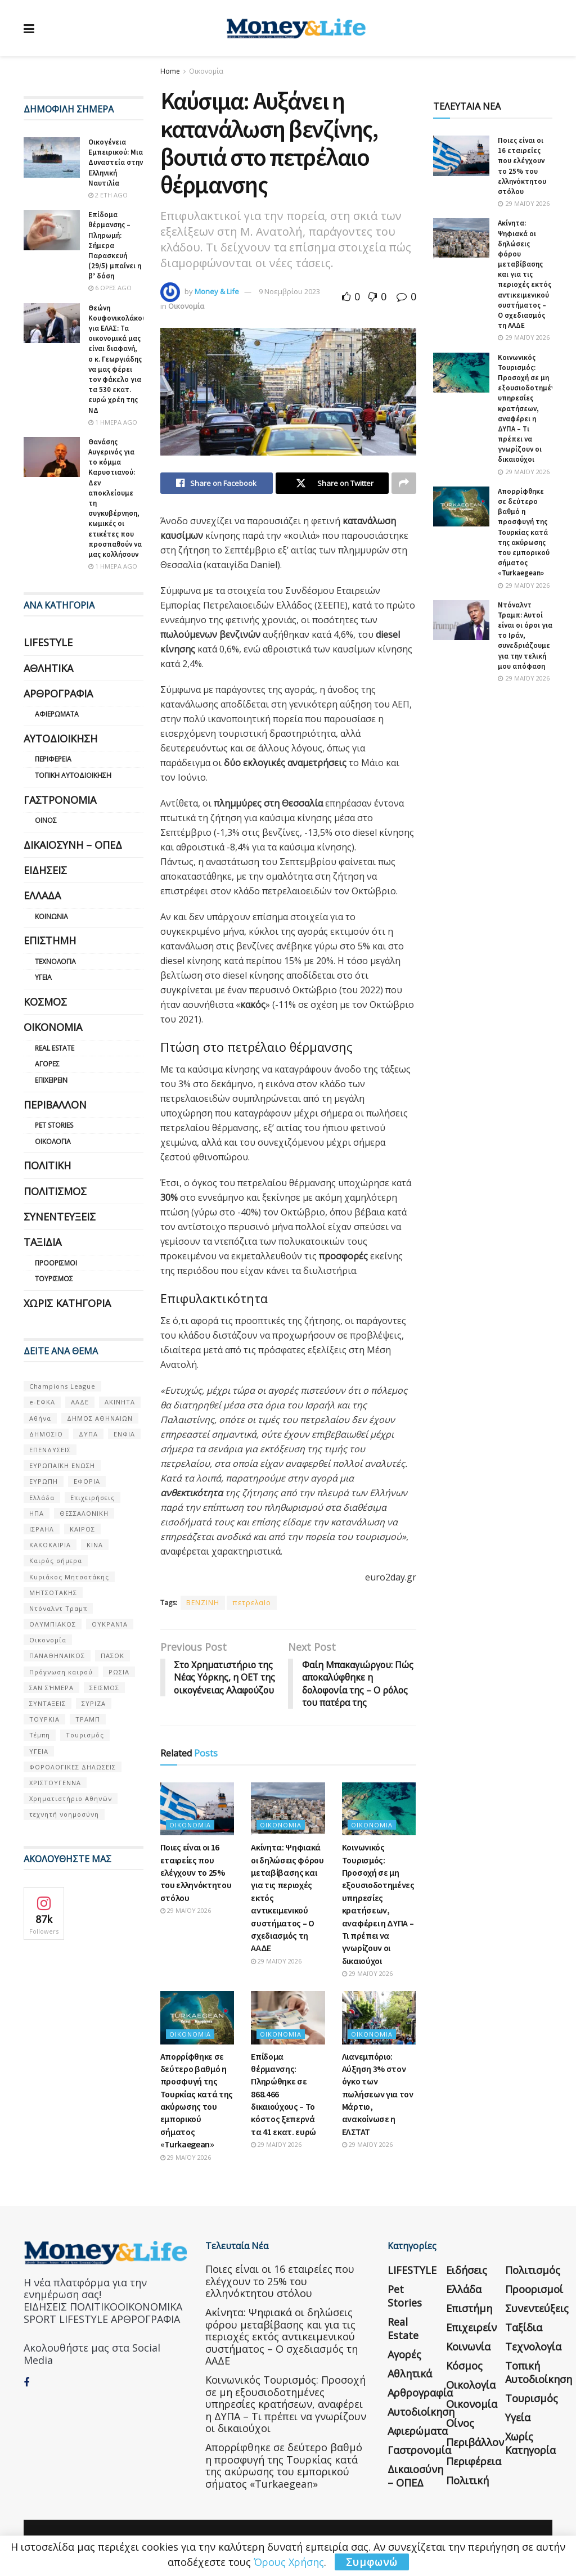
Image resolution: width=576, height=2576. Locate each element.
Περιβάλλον (55, 1104)
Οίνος (46, 820)
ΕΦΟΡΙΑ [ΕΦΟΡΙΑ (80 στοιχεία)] (87, 1481)
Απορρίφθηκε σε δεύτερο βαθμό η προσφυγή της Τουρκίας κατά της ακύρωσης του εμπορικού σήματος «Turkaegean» (524, 532)
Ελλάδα (42, 895)
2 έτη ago (108, 195)
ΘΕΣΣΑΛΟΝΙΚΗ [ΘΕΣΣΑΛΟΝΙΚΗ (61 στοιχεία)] (84, 1513)
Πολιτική (47, 1165)
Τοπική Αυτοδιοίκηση (73, 775)
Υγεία (43, 977)
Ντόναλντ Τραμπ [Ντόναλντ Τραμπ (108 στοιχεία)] (58, 1608)
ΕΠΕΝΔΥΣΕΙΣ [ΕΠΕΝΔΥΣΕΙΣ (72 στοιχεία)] (50, 1449)
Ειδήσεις (45, 870)
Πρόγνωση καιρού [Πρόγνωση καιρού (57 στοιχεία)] (61, 1672)
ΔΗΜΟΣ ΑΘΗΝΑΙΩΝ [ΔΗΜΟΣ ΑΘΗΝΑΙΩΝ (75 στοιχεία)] (100, 1418)
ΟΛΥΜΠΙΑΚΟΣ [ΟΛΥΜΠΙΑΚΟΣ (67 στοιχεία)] (52, 1624)
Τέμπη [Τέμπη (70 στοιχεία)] (39, 1735)
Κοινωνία (51, 916)
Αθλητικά (48, 668)
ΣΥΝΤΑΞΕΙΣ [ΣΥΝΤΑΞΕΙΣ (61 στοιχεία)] (47, 1703)
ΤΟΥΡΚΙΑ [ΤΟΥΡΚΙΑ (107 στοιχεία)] (44, 1719)
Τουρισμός (54, 1279)
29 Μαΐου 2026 (185, 1911)
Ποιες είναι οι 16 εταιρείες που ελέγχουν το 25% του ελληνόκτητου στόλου (196, 1873)
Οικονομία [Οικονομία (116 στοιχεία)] (47, 1640)
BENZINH (202, 1602)
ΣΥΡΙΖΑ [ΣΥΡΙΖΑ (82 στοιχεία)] (94, 1703)
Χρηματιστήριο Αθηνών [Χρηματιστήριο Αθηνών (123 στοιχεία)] (70, 1798)
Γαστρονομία (60, 800)
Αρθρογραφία (58, 693)
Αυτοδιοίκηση (60, 738)
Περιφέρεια (53, 759)
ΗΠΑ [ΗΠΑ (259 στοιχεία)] (36, 1513)
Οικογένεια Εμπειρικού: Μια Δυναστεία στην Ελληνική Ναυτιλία (115, 162)
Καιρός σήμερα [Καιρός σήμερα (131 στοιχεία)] (55, 1560)
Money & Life (217, 291)
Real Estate (54, 1048)
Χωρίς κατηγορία (67, 1303)
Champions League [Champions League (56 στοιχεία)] (62, 1386)
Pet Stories (54, 1125)
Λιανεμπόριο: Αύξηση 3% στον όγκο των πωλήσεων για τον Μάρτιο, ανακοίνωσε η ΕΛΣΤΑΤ (377, 2094)
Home (170, 71)
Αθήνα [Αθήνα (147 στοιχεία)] (40, 1418)
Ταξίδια (42, 1242)
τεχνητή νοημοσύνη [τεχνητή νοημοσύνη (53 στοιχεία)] (64, 1814)
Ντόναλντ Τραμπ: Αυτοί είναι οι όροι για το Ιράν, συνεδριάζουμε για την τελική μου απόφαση (525, 635)
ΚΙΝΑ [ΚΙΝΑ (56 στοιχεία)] (95, 1545)
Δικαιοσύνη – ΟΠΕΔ (73, 845)
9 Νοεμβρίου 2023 (289, 291)
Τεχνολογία (55, 961)
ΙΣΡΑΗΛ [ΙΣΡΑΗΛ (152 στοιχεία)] (41, 1529)
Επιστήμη (50, 940)
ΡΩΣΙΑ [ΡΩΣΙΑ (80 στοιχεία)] (119, 1672)
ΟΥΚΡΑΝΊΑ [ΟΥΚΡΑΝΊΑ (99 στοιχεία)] (110, 1624)
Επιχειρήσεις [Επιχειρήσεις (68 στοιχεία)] (92, 1497)
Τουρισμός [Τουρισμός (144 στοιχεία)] (85, 1735)
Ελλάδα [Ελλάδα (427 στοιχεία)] (42, 1497)
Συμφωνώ (372, 2562)
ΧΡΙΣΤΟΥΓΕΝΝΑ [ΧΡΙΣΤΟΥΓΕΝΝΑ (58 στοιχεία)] (55, 1782)
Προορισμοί (56, 1263)
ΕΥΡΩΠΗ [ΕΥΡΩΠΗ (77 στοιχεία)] (43, 1481)
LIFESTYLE (48, 642)
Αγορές (47, 1064)
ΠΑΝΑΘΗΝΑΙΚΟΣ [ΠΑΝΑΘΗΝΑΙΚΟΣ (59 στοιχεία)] (57, 1655)
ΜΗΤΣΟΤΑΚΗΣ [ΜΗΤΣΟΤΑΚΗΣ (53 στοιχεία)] (53, 1592)
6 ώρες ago (110, 287)
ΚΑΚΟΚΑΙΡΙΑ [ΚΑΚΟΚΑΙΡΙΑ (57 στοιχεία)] (50, 1545)
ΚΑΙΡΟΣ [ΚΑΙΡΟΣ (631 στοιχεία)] (82, 1529)
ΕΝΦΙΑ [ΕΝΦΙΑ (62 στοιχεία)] (124, 1434)
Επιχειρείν (51, 1080)
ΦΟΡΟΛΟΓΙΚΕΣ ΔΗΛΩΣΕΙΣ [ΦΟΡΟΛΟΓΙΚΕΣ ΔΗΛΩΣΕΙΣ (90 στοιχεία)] (72, 1767)
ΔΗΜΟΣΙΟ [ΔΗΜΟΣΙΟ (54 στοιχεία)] (46, 1434)
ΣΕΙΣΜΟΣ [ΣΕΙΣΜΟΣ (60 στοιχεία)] (104, 1687)
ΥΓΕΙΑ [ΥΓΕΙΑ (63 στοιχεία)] (38, 1751)
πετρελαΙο (251, 1602)
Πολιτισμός (55, 1191)
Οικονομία (206, 71)
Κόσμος (45, 1001)
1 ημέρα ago (112, 422)
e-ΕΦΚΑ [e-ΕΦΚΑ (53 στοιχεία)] (42, 1402)
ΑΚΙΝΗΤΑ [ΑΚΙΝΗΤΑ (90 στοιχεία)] (120, 1402)
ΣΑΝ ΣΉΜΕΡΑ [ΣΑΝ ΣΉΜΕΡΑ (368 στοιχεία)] (51, 1687)
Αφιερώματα (57, 714)
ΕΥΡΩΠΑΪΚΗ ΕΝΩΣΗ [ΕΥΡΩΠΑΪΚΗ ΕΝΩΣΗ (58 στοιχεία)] (62, 1465)
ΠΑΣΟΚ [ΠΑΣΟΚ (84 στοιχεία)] (112, 1655)
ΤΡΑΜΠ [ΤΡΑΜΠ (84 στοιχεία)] (87, 1719)
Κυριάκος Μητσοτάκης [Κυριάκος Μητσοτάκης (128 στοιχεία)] (69, 1577)
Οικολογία (53, 1141)
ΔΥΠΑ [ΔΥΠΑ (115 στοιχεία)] (88, 1434)
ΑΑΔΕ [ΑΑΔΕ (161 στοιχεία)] (80, 1402)
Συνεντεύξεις (60, 1216)
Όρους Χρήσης (289, 2562)
